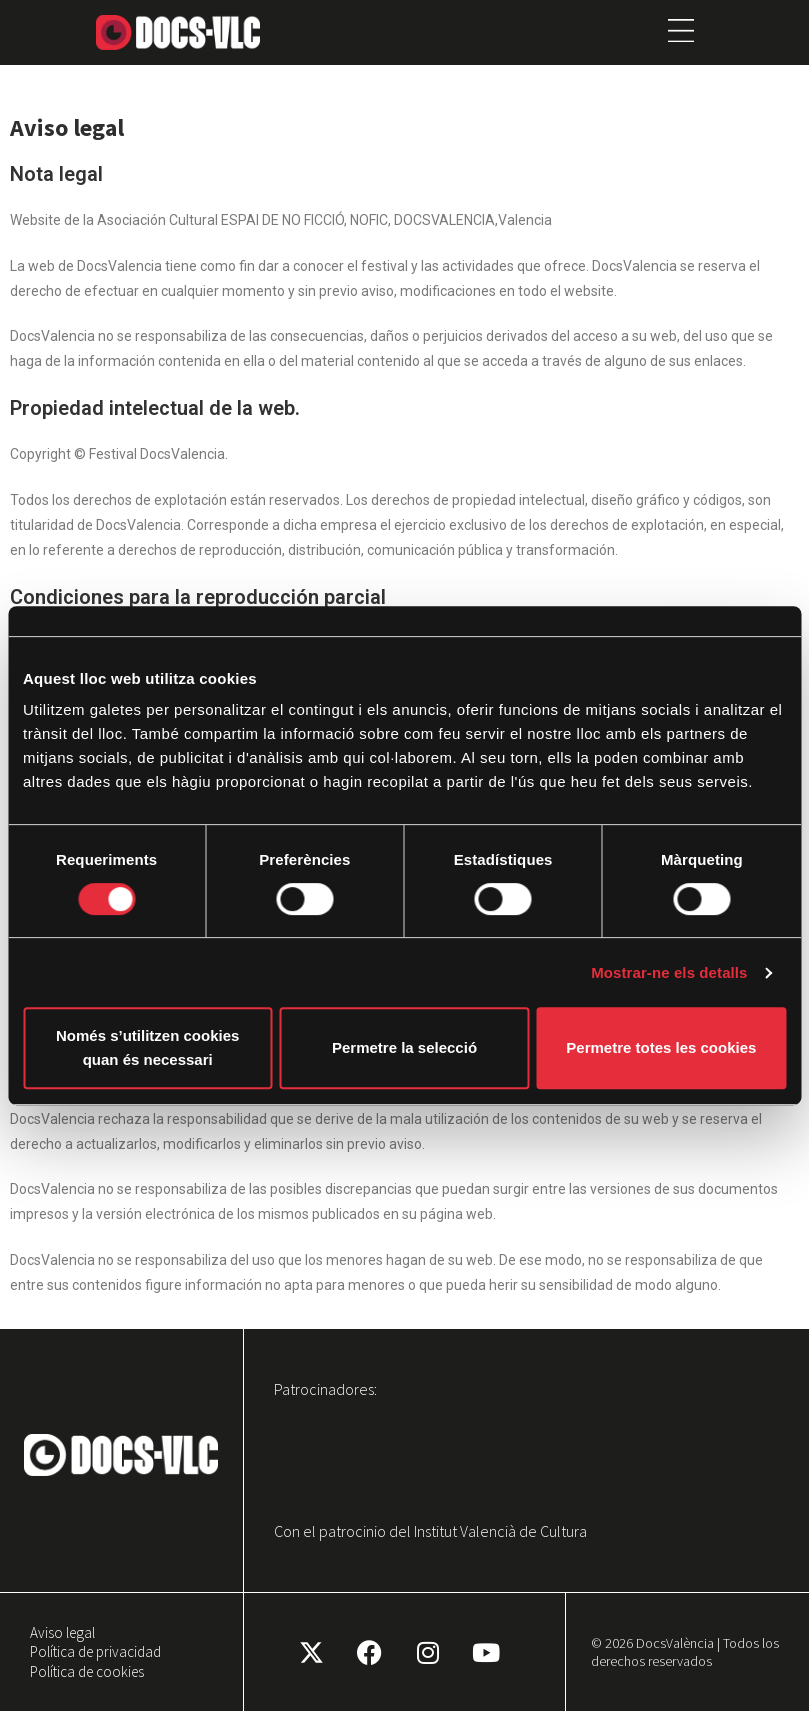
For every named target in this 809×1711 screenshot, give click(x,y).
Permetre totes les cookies (661, 1047)
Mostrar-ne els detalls (669, 972)
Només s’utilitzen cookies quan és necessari (147, 1047)
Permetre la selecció (404, 1047)
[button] (681, 33)
